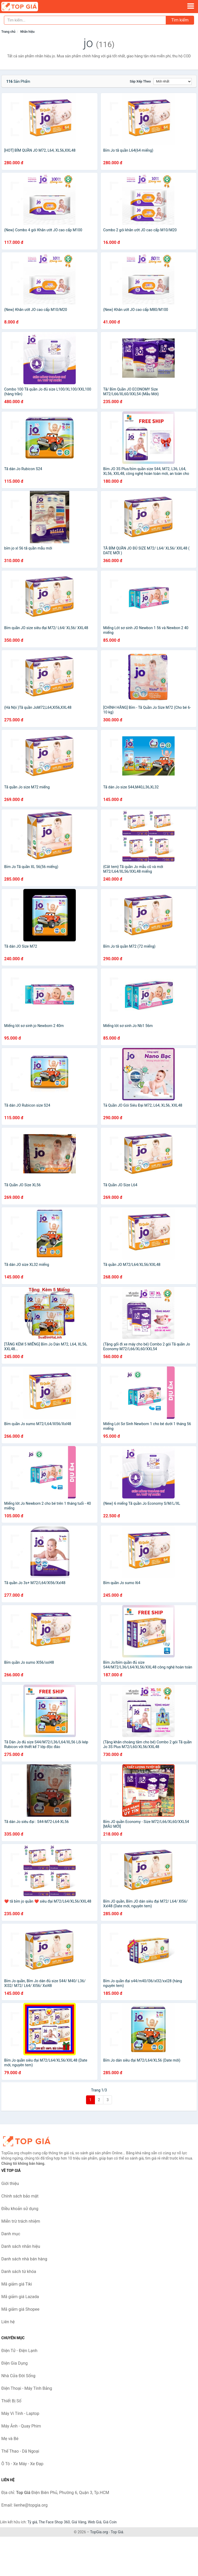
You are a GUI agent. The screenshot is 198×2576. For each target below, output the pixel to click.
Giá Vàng (79, 2522)
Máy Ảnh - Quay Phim (21, 2426)
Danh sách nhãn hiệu (20, 2246)
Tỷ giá (32, 2522)
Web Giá (94, 2522)
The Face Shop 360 (54, 2522)
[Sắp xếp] (172, 81)
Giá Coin (110, 2522)
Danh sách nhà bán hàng (24, 2258)
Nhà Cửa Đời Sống (18, 2375)
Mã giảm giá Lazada (20, 2296)
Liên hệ (8, 2321)
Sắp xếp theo (140, 81)
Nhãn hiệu (27, 32)
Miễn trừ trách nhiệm (20, 2221)
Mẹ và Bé (9, 2438)
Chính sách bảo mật (20, 2196)
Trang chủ (8, 32)
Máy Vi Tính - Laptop (20, 2413)
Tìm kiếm (180, 20)
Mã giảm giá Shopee (20, 2309)
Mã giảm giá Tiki (16, 2284)
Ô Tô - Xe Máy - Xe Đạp (22, 2463)
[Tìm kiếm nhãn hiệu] (85, 20)
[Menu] (190, 6)
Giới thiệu (10, 2183)
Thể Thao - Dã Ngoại (20, 2451)
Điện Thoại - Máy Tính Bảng (26, 2388)
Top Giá (117, 2532)
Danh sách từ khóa (18, 2271)
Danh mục (10, 2233)
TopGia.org (99, 2532)
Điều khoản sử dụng (19, 2208)
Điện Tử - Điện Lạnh (19, 2350)
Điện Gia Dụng (14, 2363)
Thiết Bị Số (11, 2400)
